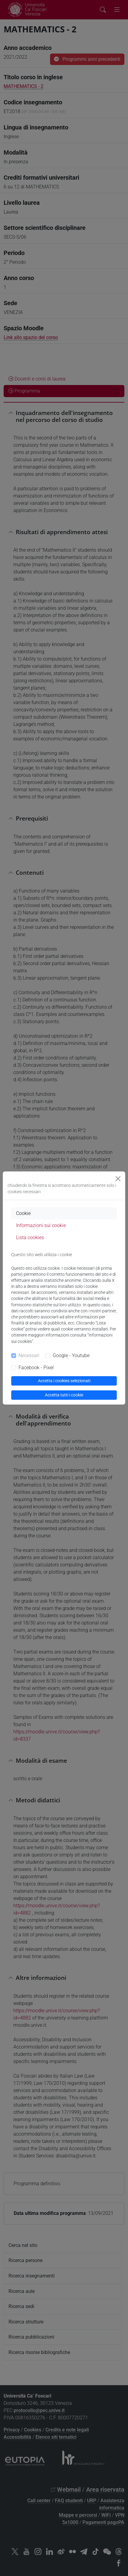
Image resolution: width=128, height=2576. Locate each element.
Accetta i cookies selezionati (64, 1380)
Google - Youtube (71, 1355)
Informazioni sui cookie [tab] (41, 1225)
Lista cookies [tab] (30, 1237)
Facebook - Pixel (36, 1367)
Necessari (29, 1355)
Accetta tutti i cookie (64, 1394)
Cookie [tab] (23, 1213)
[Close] (118, 1179)
